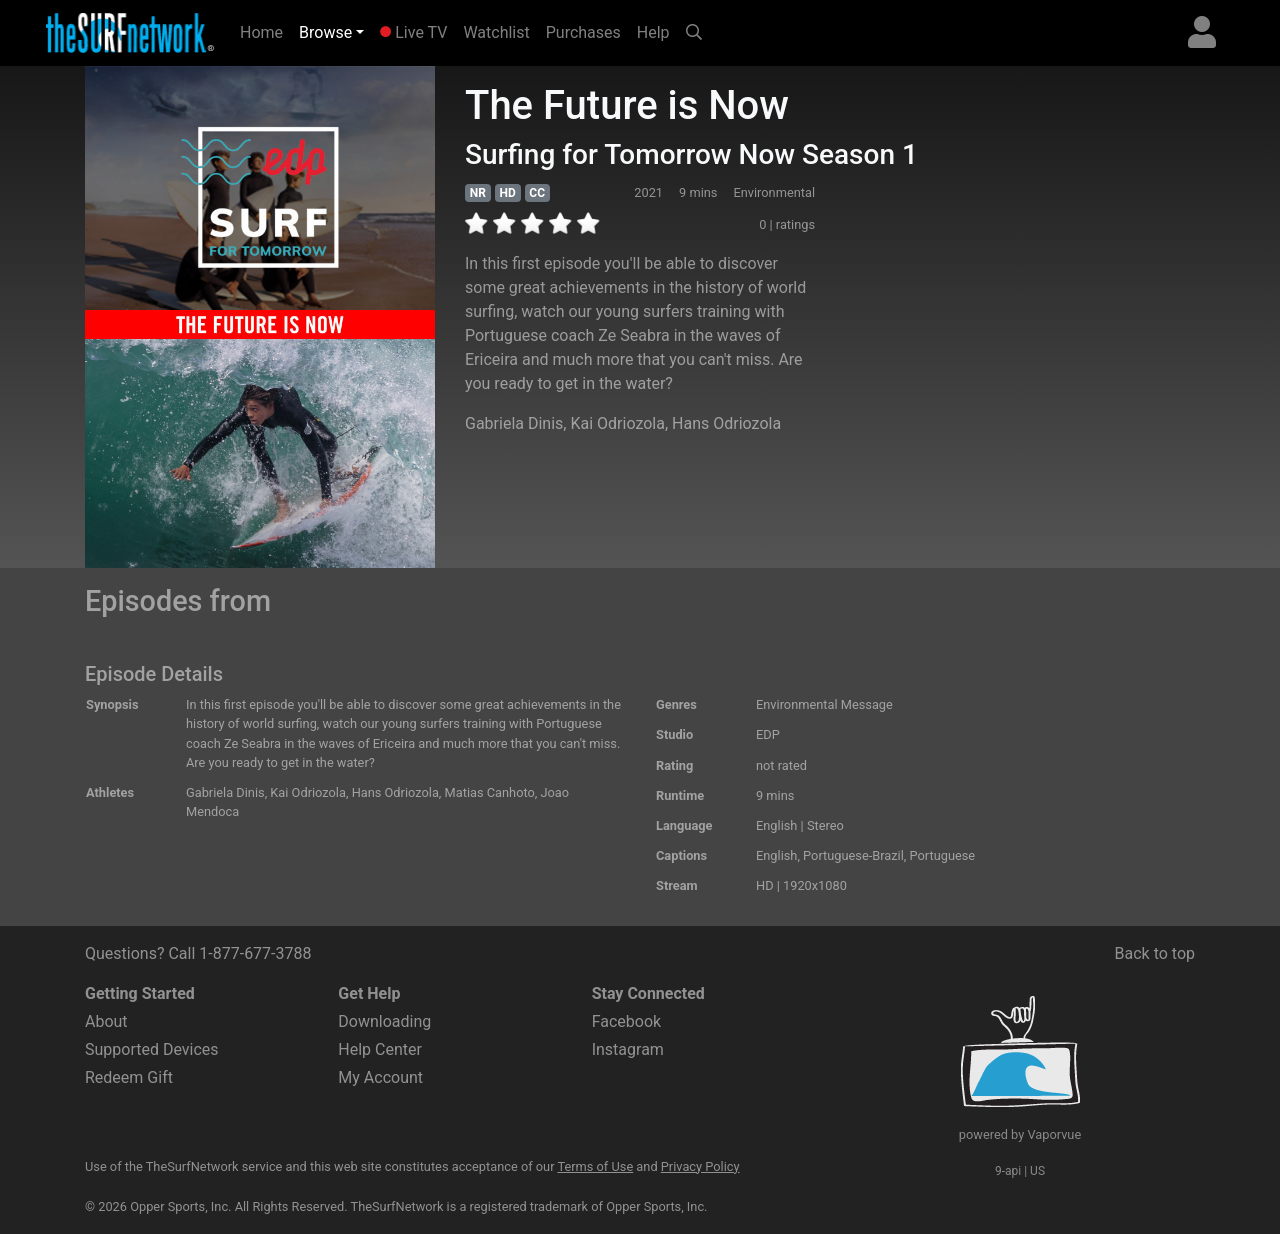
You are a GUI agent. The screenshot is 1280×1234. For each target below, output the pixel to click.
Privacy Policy (700, 1166)
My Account (380, 1077)
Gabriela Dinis (514, 423)
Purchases (583, 32)
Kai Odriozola (617, 423)
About (106, 1021)
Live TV (413, 32)
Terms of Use (595, 1166)
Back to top (1155, 953)
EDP (768, 734)
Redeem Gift (129, 1077)
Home (265, 31)
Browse (325, 32)
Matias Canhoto (490, 792)
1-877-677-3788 (255, 953)
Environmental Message (824, 704)
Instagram (628, 1049)
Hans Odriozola (726, 423)
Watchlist (496, 32)
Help (653, 32)
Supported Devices (152, 1049)
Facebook (626, 1021)
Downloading (384, 1021)
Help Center (380, 1049)
